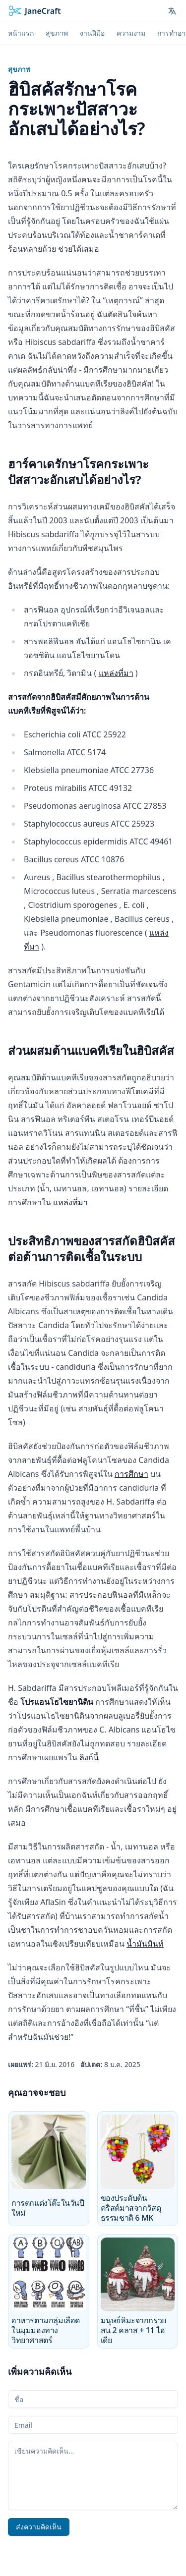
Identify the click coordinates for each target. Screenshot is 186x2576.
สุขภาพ (19, 69)
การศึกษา (131, 1473)
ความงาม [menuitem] (131, 33)
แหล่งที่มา (116, 673)
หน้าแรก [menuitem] (21, 33)
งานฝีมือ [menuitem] (92, 33)
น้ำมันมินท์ (145, 1943)
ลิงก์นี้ (89, 1757)
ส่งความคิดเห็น (39, 2526)
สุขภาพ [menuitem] (57, 33)
